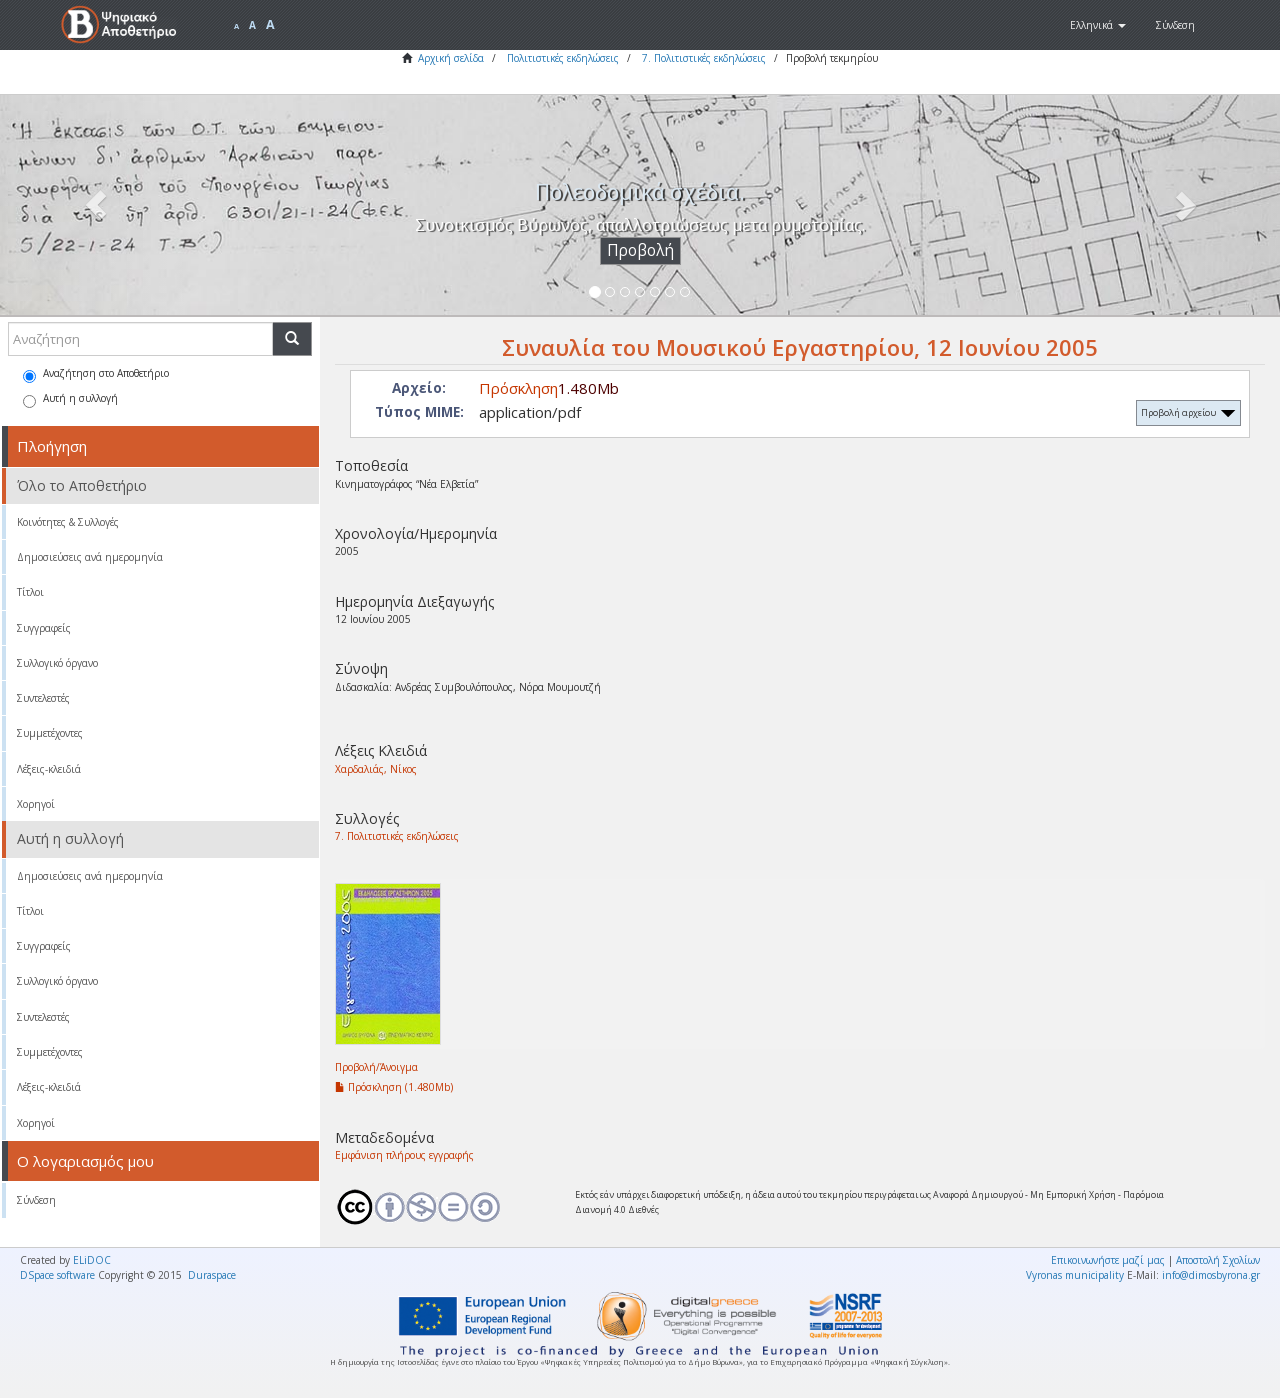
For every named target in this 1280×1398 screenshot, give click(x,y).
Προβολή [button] (640, 250)
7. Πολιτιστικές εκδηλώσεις (704, 58)
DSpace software (57, 1275)
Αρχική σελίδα (451, 58)
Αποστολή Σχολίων (1218, 1260)
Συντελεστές (43, 698)
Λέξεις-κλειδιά (49, 769)
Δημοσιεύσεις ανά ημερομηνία (90, 557)
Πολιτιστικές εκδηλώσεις (563, 58)
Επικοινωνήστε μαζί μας (1108, 1260)
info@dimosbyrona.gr (1211, 1275)
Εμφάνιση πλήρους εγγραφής (404, 1155)
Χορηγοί (36, 804)
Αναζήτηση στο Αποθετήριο (96, 374)
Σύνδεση (36, 1200)
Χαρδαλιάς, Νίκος (376, 769)
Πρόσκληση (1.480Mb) (394, 1087)
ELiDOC (92, 1260)
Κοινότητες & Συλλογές (68, 522)
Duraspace (212, 1275)
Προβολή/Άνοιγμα (376, 1067)
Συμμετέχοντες (50, 733)
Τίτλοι (30, 592)
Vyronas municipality (1075, 1275)
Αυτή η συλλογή (70, 399)
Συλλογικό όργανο (57, 663)
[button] (1098, 25)
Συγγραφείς (44, 628)
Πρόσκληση (518, 388)
